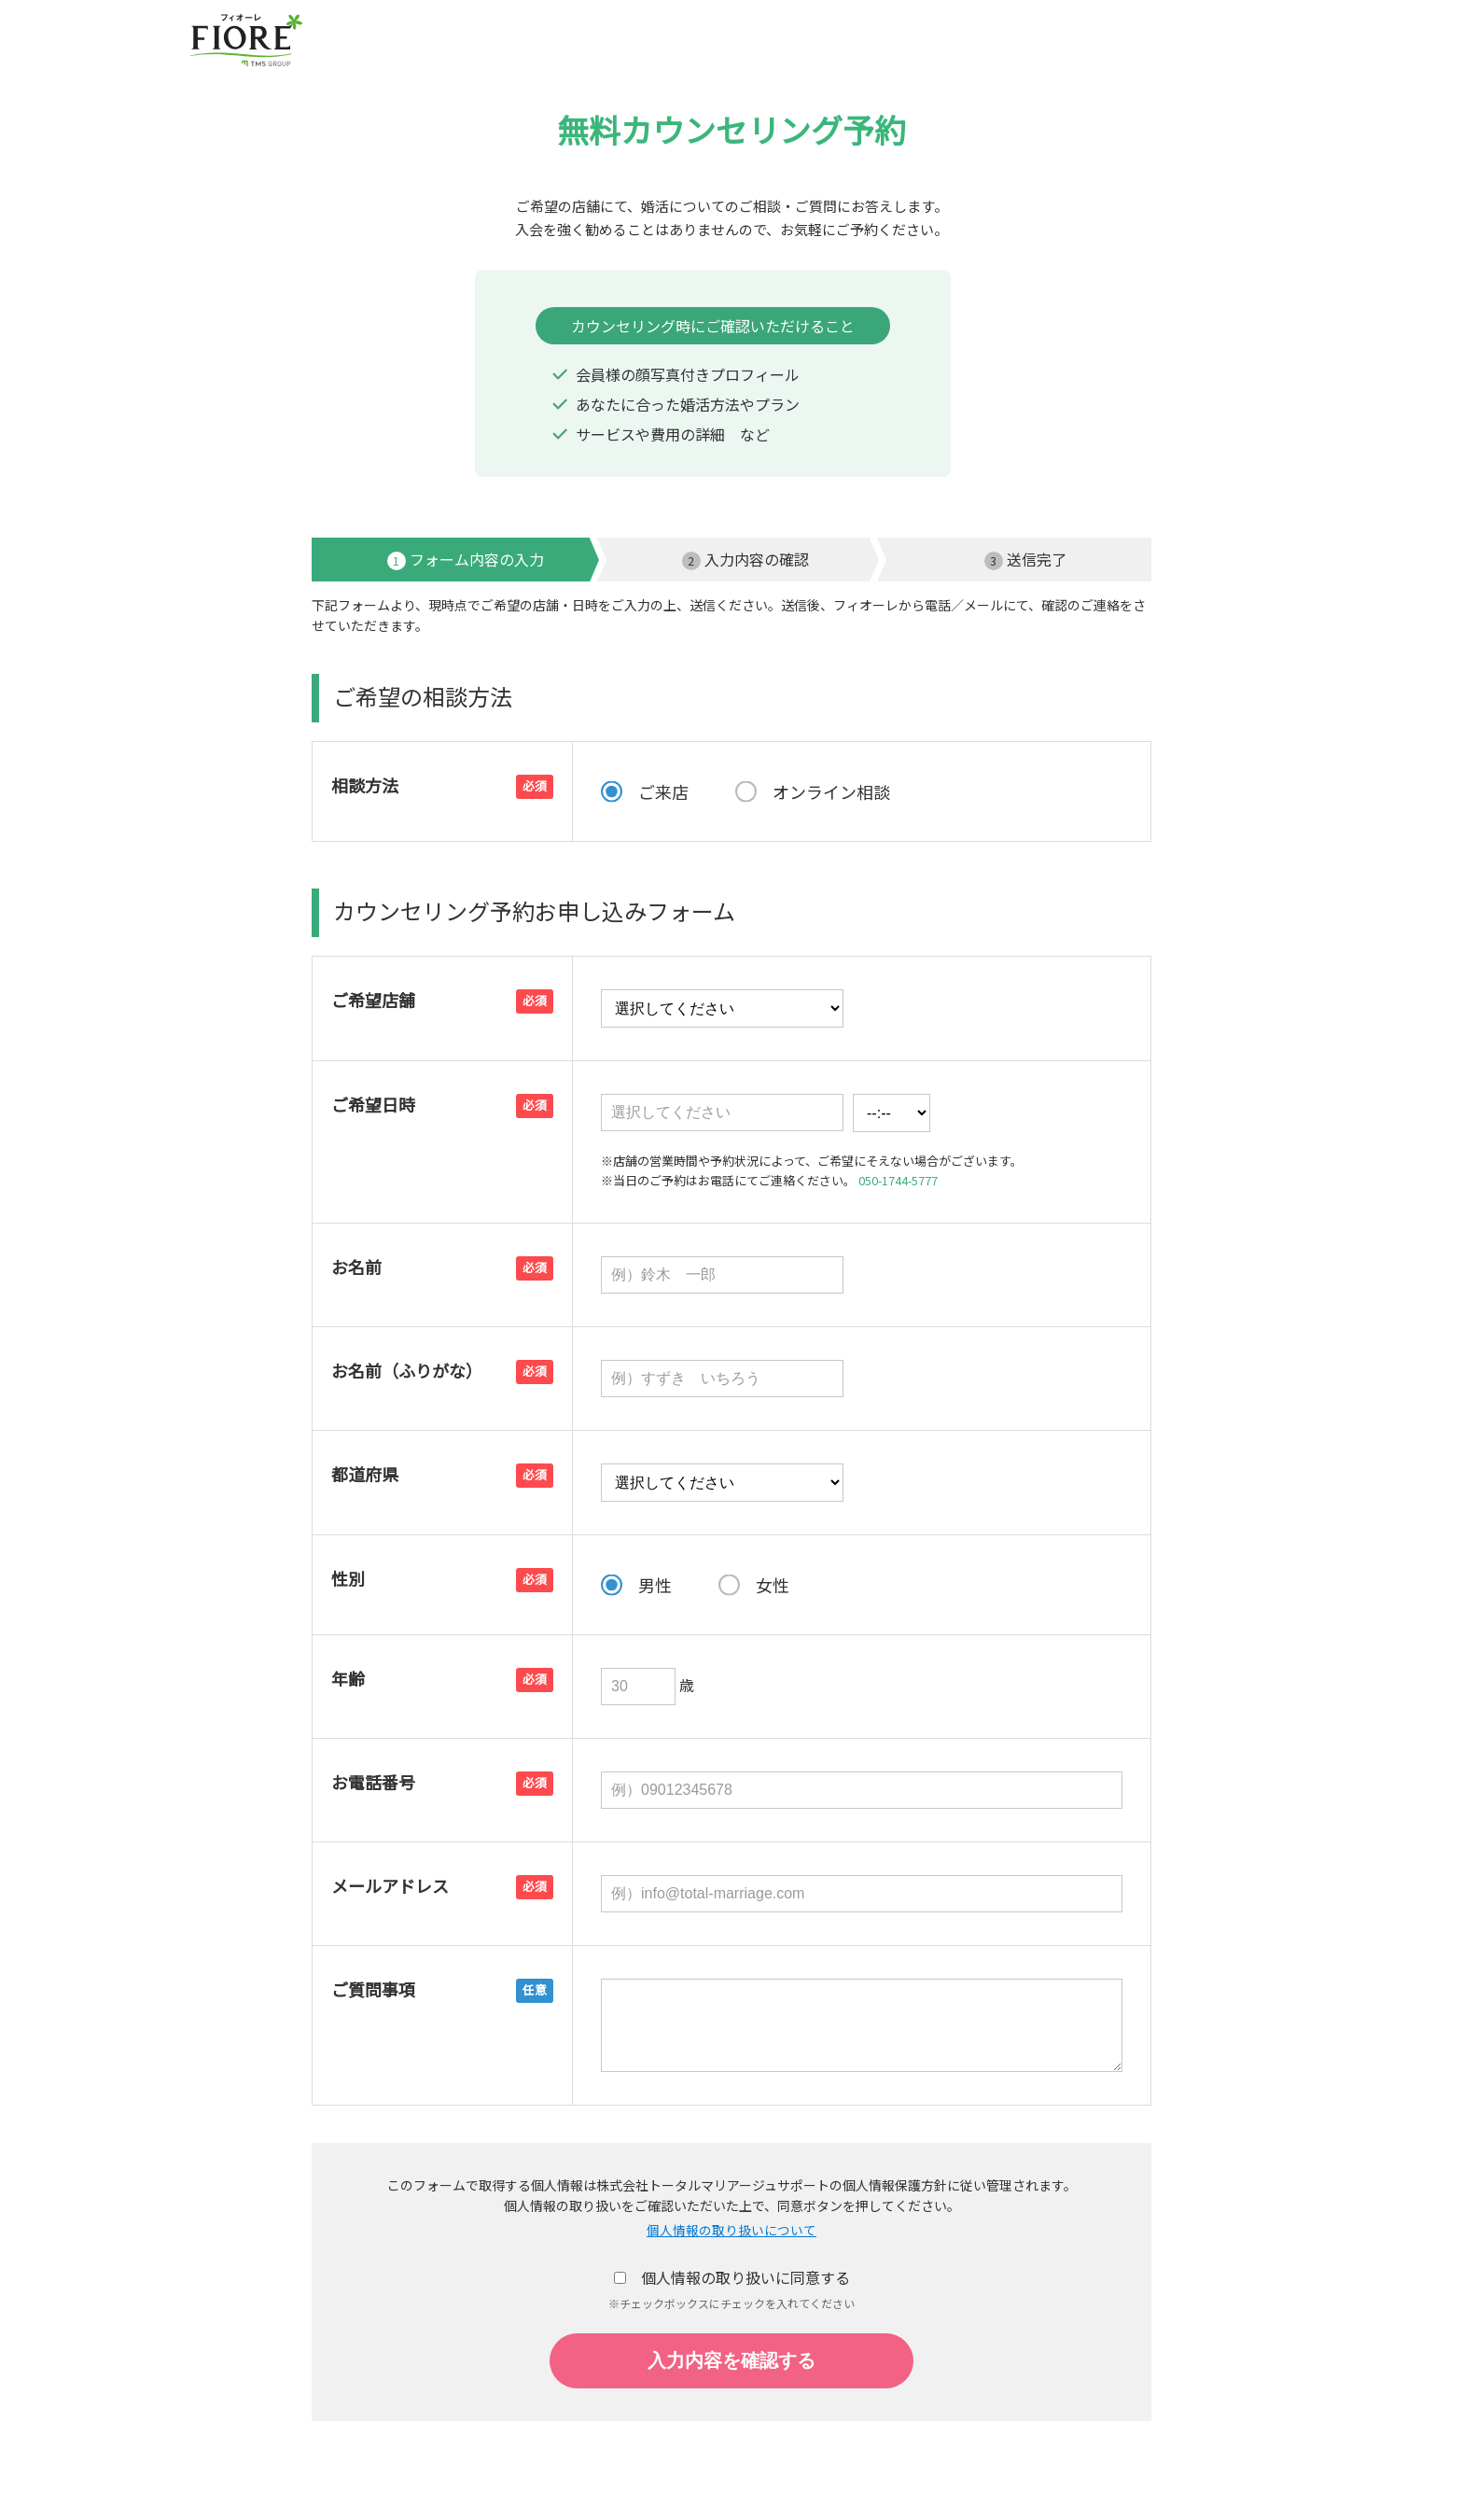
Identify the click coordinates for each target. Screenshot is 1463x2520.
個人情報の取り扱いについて (731, 2230)
